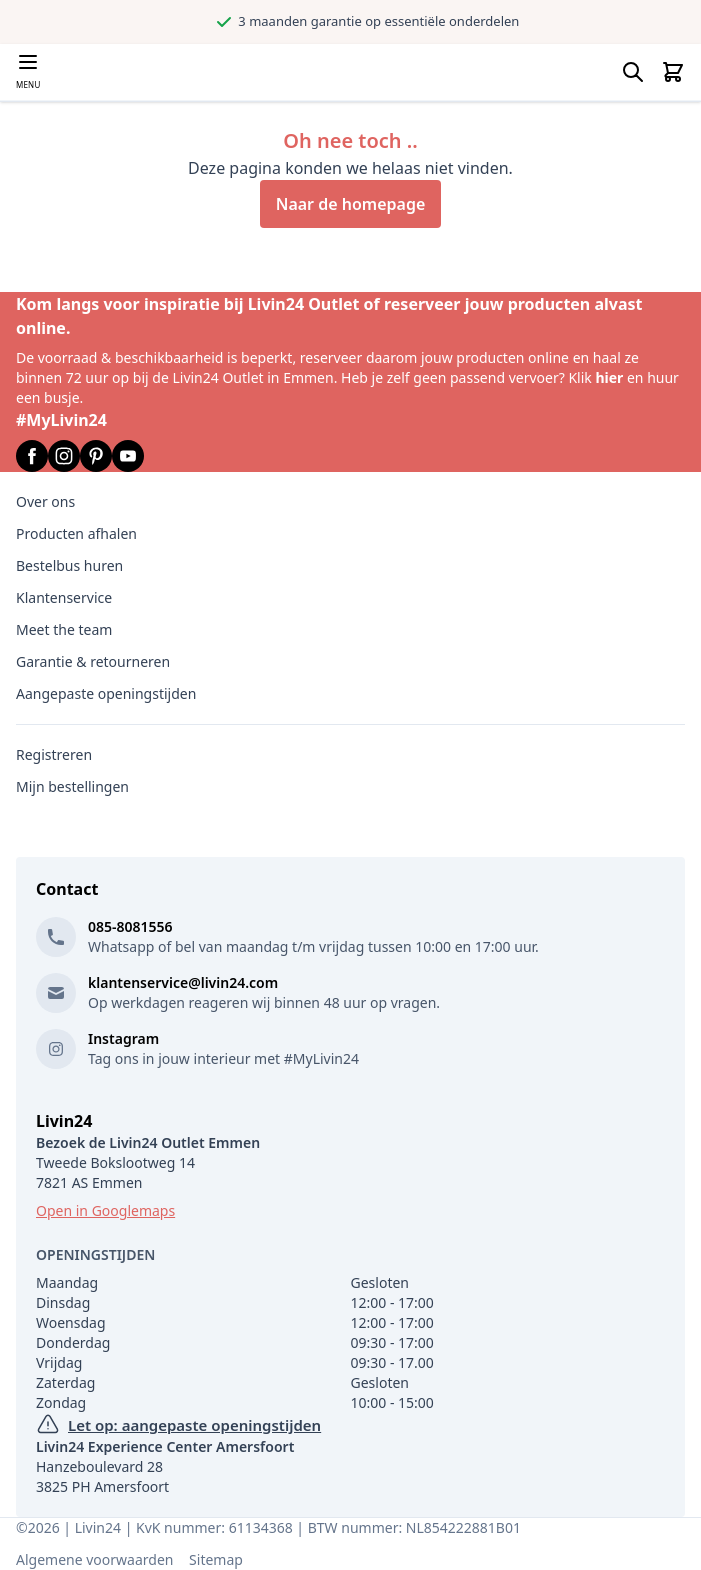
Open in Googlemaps (105, 1210)
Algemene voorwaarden (94, 1559)
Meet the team (64, 629)
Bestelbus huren (69, 565)
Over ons (45, 501)
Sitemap (216, 1559)
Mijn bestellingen (72, 786)
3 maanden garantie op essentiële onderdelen (460, 21)
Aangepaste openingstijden (106, 693)
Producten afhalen (76, 533)
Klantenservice (64, 597)
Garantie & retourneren (93, 661)
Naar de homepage (351, 204)
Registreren (54, 754)
